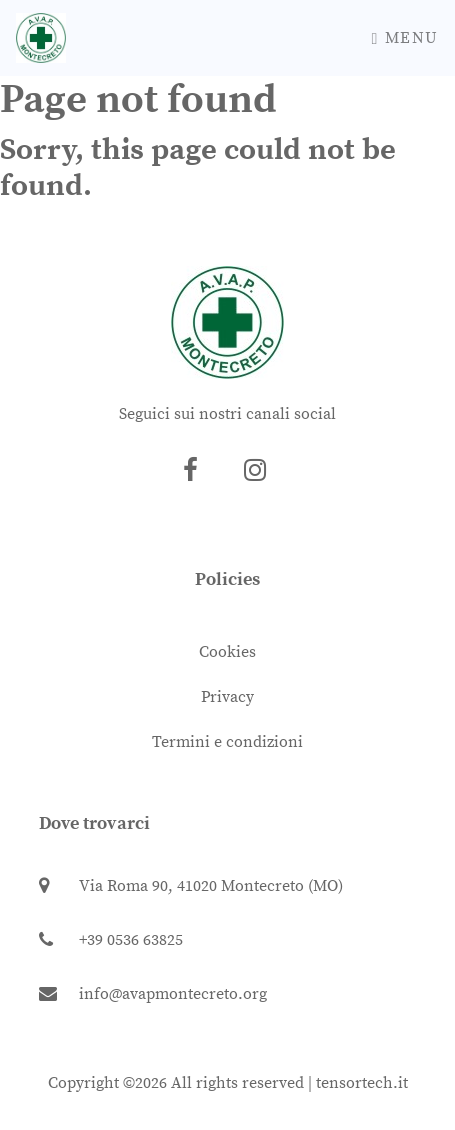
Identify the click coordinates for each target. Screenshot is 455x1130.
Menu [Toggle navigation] (405, 38)
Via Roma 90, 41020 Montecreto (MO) (191, 886)
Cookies (227, 652)
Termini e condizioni (227, 742)
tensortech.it (362, 1083)
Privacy (227, 697)
